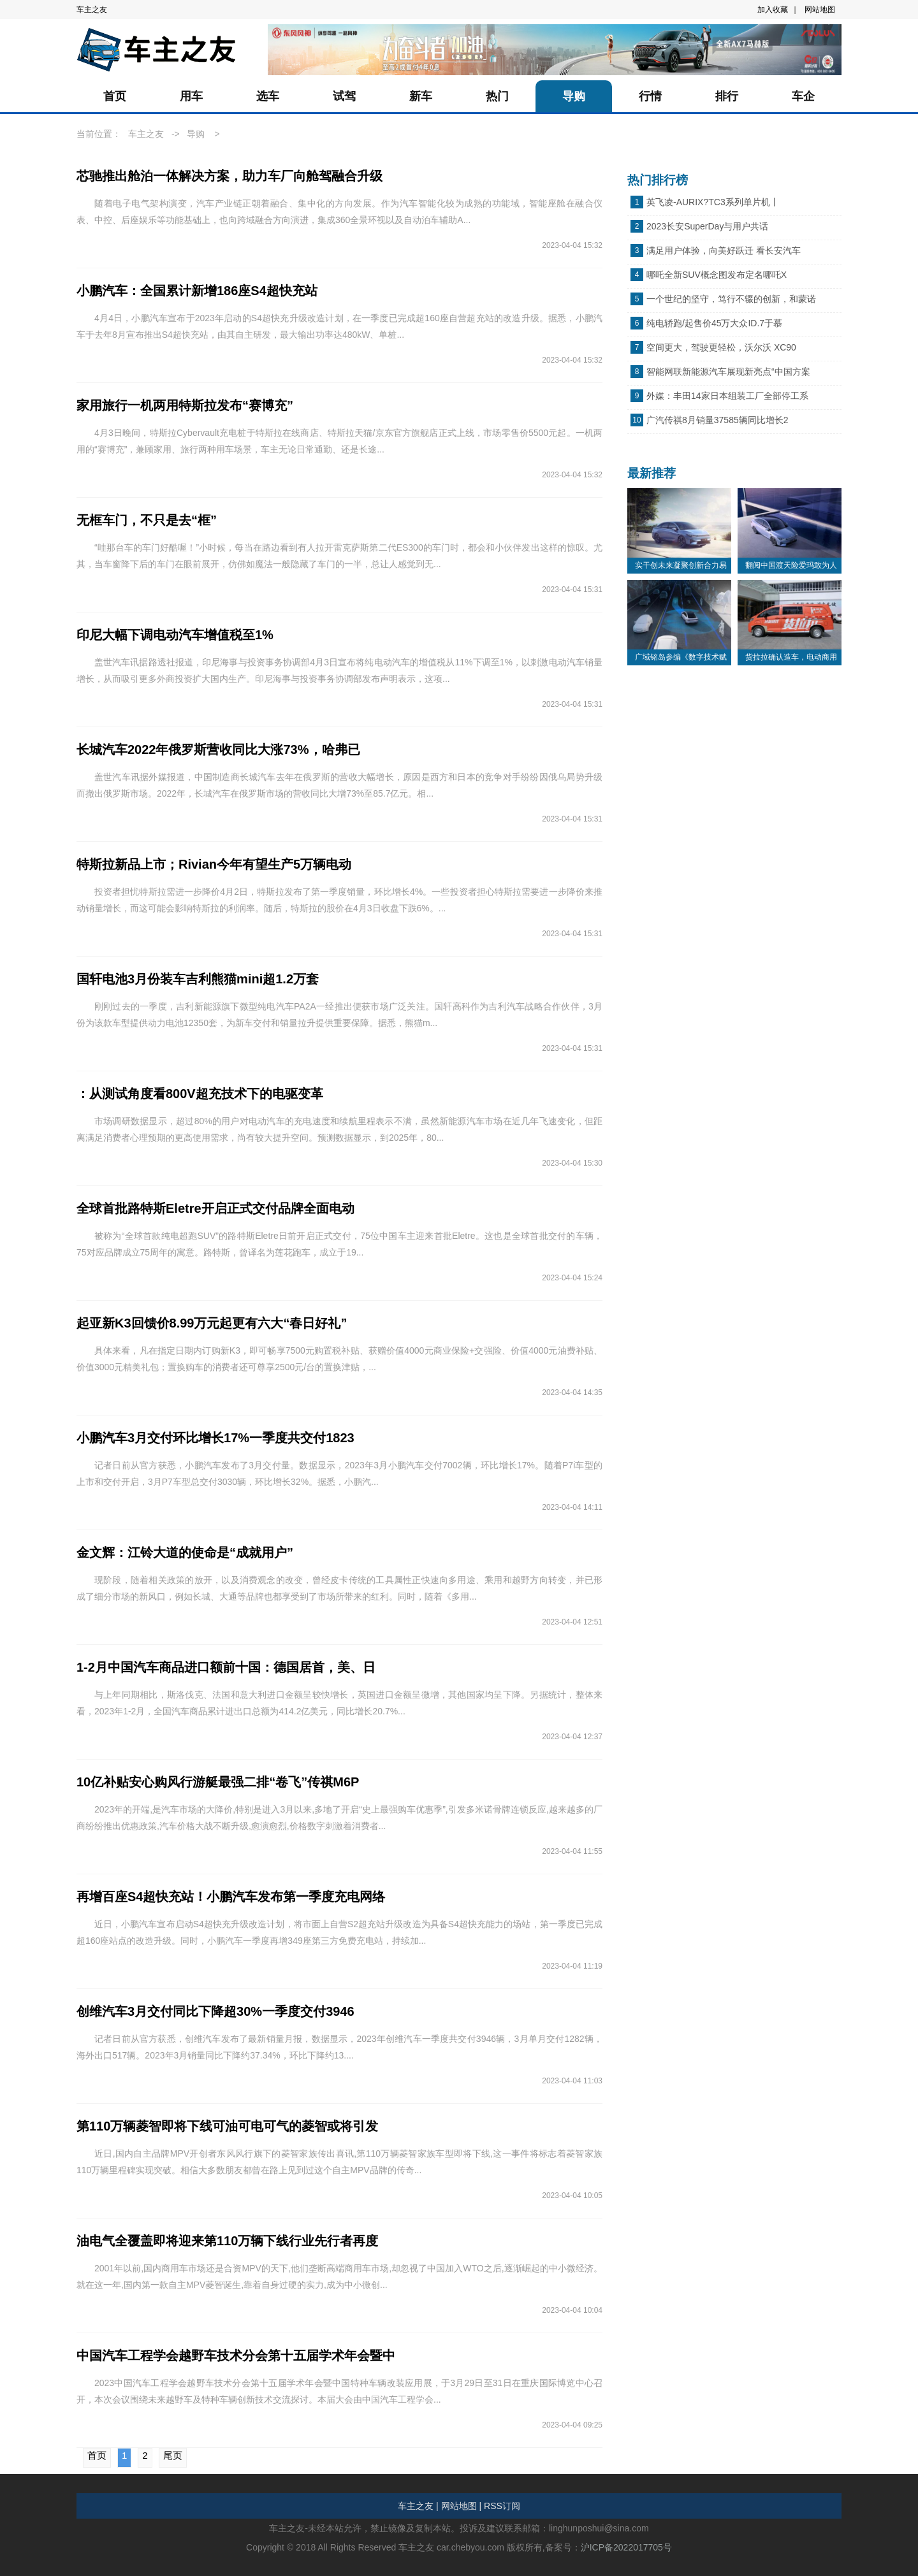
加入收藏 (772, 9)
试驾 (344, 96)
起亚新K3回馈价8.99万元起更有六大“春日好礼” (211, 1323)
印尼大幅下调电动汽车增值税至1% (174, 635)
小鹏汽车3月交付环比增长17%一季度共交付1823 (215, 1438)
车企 (803, 96)
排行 (726, 96)
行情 (650, 96)
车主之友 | (418, 2506)
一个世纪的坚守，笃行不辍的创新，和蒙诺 (731, 299)
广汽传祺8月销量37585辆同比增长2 (717, 420)
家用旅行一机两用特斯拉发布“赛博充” (184, 405)
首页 (114, 96)
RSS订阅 (502, 2506)
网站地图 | (461, 2506)
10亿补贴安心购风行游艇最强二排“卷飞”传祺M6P (217, 1782)
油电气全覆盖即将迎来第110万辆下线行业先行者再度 (227, 2241)
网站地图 (820, 9)
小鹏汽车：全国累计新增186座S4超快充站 (196, 291)
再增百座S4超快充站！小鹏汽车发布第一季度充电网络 (230, 1897)
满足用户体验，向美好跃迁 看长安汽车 (723, 250)
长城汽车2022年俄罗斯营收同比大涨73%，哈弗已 (218, 749)
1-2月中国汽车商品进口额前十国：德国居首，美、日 (225, 1667)
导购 (573, 96)
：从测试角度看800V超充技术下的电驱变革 (199, 1094)
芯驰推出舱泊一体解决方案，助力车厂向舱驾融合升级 (229, 176)
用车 (191, 96)
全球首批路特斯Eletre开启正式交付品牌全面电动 (215, 1208)
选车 (267, 96)
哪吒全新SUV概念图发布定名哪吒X (716, 275)
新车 (420, 96)
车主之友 (91, 9)
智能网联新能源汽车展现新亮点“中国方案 (728, 371)
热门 (497, 96)
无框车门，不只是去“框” (146, 520)
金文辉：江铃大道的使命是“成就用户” (184, 1552)
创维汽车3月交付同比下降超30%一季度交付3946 (215, 2011)
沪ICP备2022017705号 (626, 2547)
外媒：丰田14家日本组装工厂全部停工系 (727, 396)
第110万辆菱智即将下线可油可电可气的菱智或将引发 (227, 2126)
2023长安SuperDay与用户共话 (707, 226)
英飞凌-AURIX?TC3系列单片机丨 (712, 202)
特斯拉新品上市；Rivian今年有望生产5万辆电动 (213, 864)
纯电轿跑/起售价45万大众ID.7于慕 (714, 323)
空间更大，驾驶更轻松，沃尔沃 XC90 (721, 347)
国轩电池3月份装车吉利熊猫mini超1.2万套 (197, 979)
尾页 (172, 2455)
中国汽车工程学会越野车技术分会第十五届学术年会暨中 (235, 2355)
